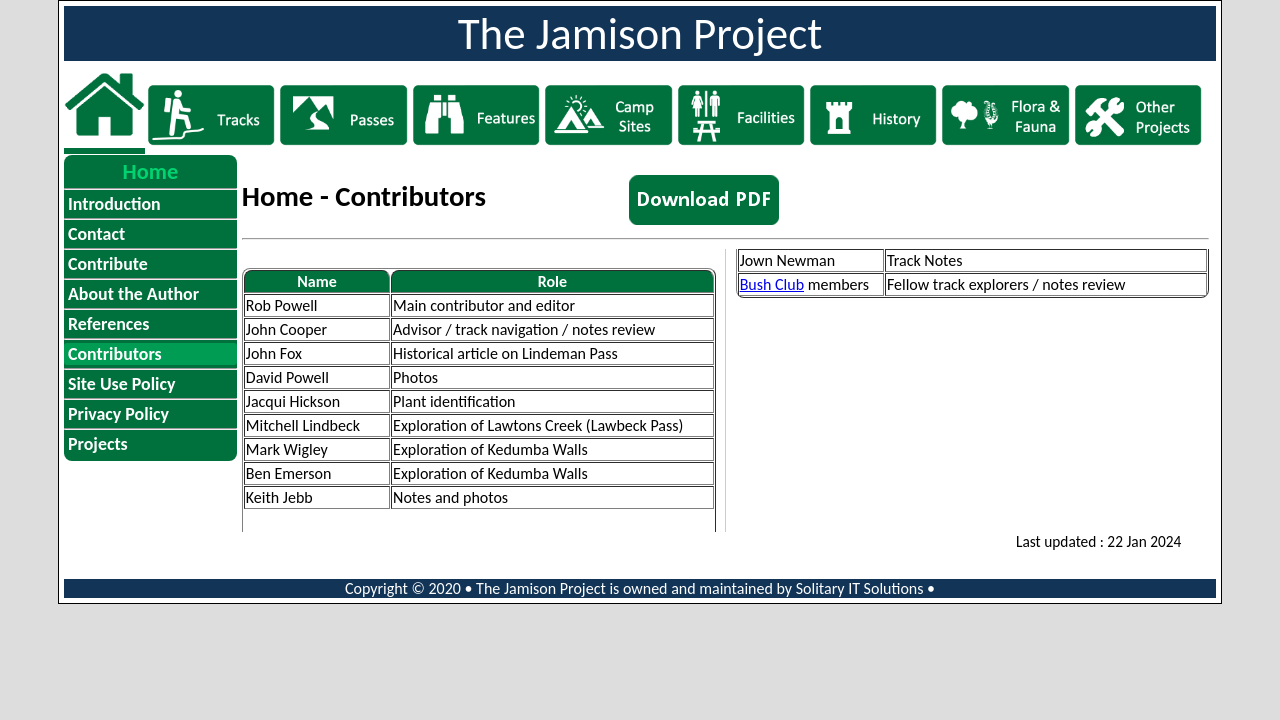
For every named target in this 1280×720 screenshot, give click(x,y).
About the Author (133, 294)
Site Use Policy (121, 384)
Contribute (108, 264)
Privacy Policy (118, 414)
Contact (96, 234)
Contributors (115, 354)
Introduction (114, 204)
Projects (98, 444)
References (109, 324)
